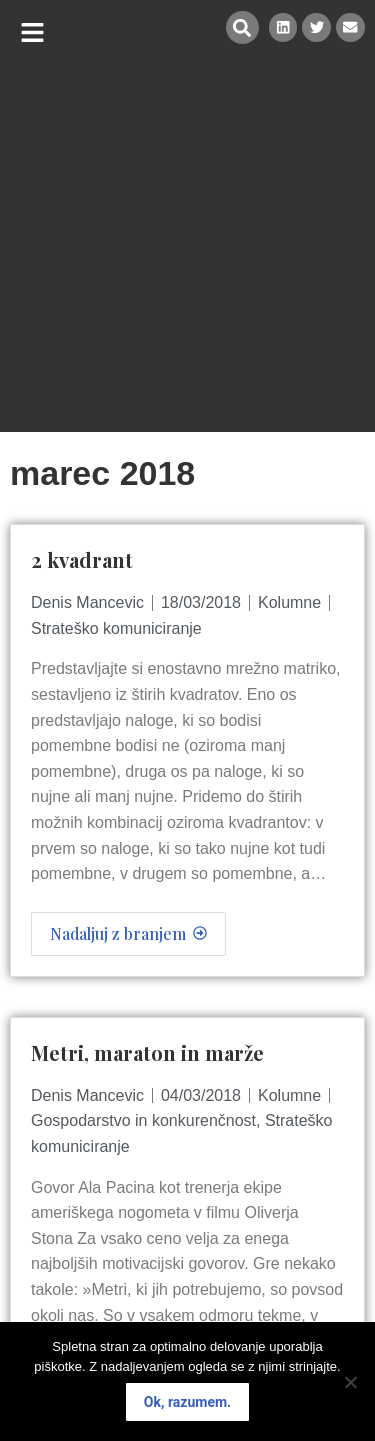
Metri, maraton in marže (147, 1052)
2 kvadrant (82, 559)
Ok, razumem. (187, 1402)
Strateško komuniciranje (116, 628)
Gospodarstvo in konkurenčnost (143, 1120)
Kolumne (289, 602)
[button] (32, 32)
